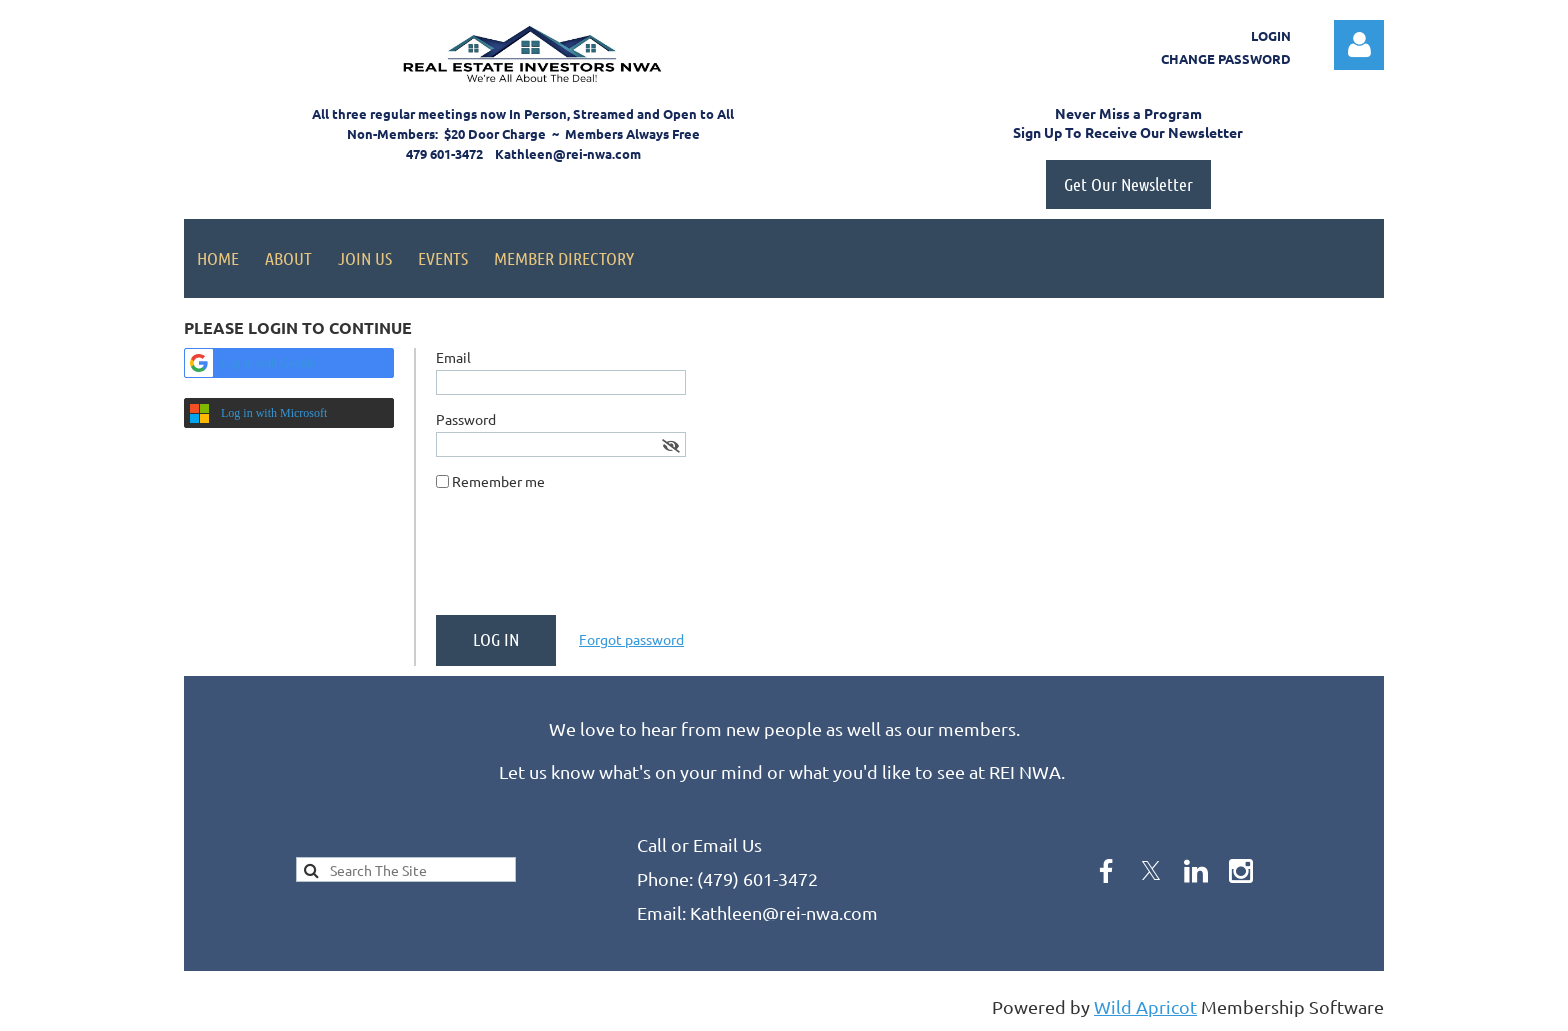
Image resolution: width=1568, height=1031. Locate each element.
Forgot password (631, 639)
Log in (1359, 45)
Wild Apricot (1145, 1006)
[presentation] (588, 561)
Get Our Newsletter (1128, 184)
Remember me (498, 481)
